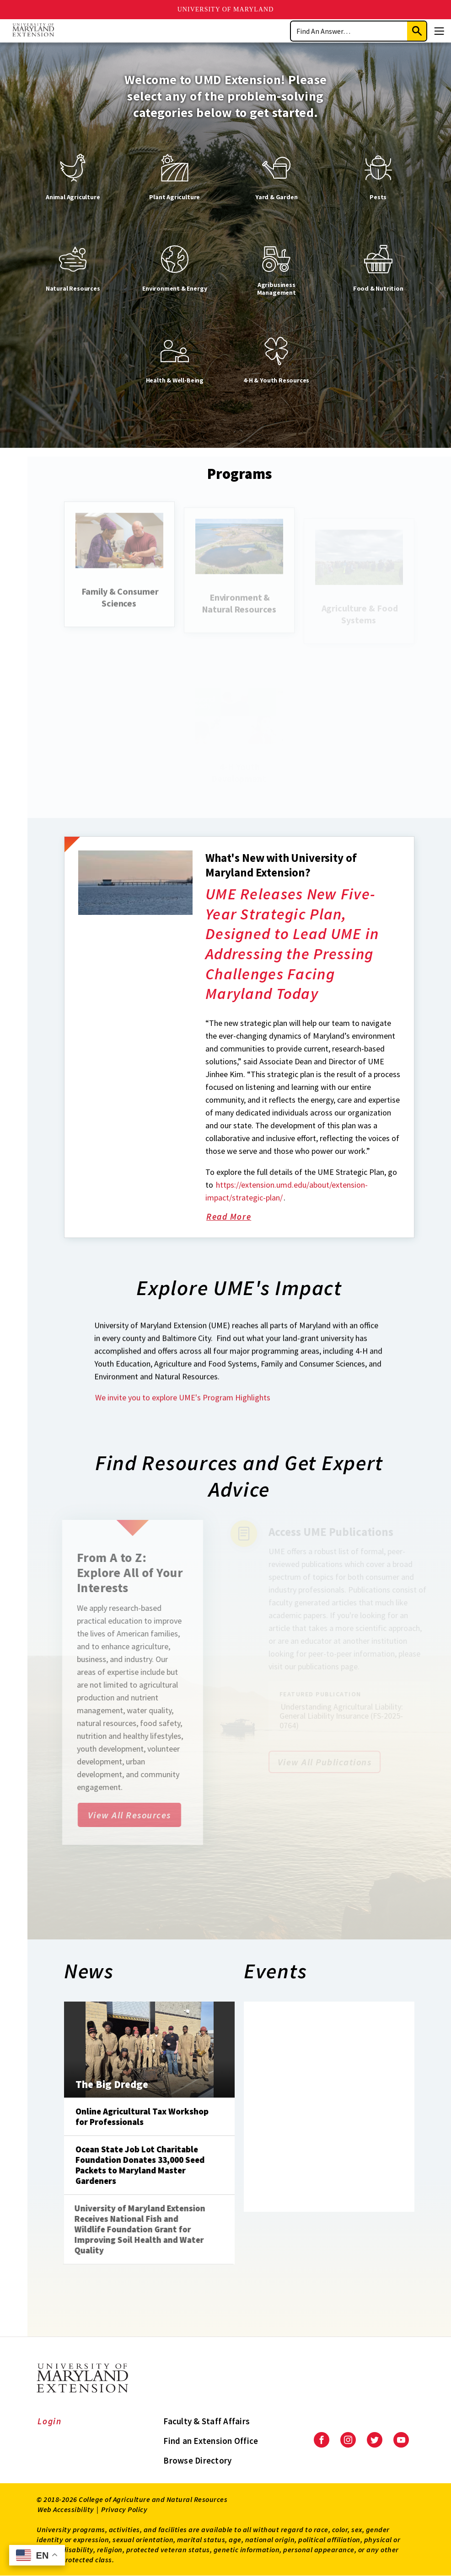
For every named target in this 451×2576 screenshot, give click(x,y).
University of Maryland (225, 9)
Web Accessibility (66, 2509)
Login (50, 2421)
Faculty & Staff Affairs (206, 2421)
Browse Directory (197, 2460)
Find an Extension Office (210, 2440)
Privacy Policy (124, 2509)
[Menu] (439, 31)
